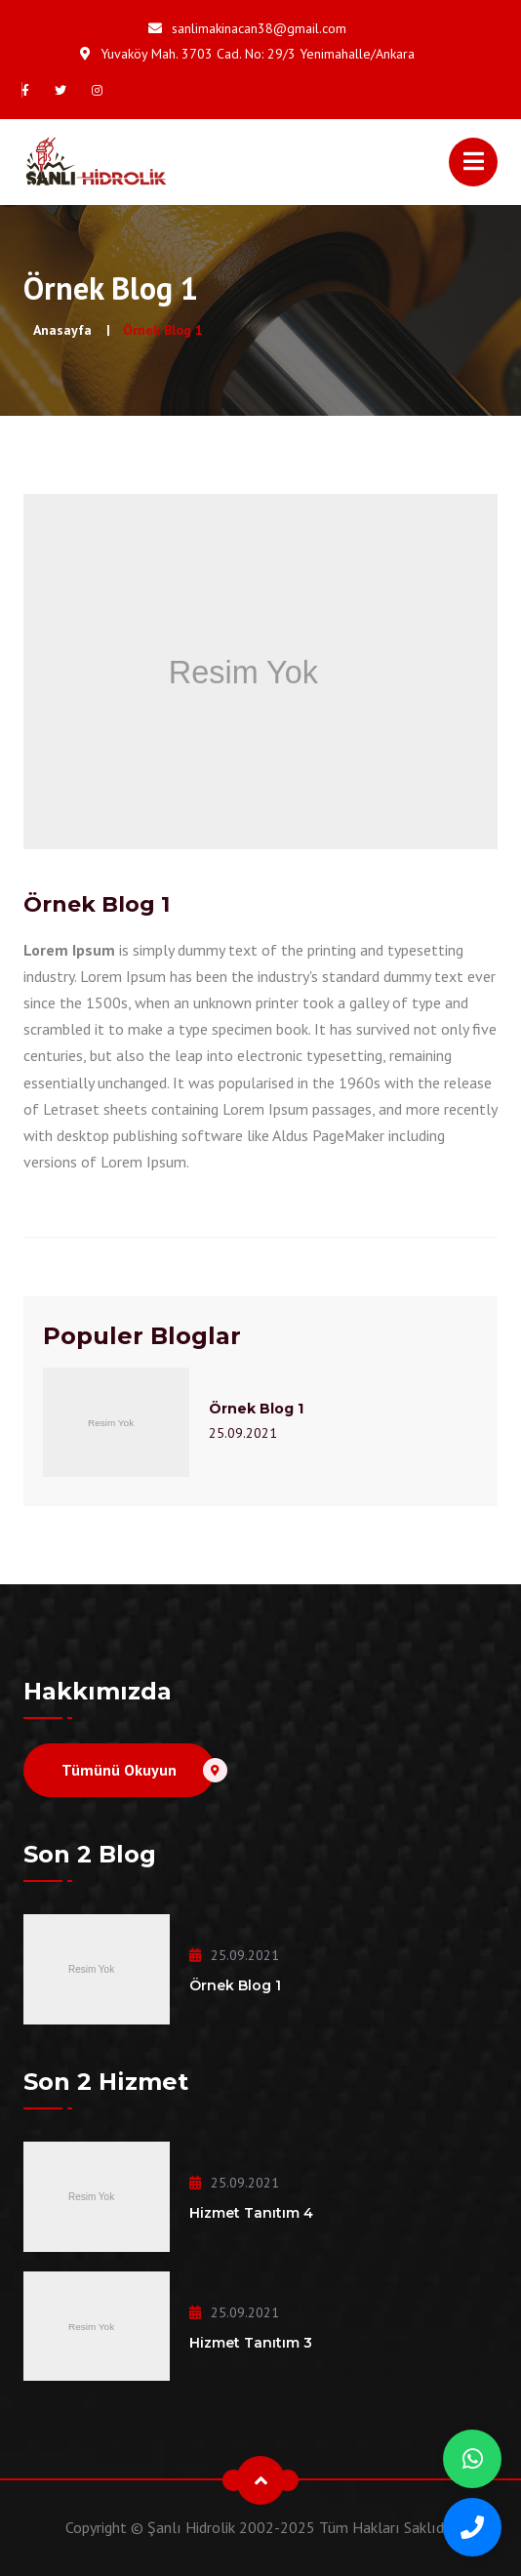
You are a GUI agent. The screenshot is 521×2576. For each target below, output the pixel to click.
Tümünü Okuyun (138, 1770)
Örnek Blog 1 (256, 1408)
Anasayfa (62, 330)
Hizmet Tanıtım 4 (251, 2213)
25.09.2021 (243, 1433)
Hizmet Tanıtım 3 (250, 2342)
